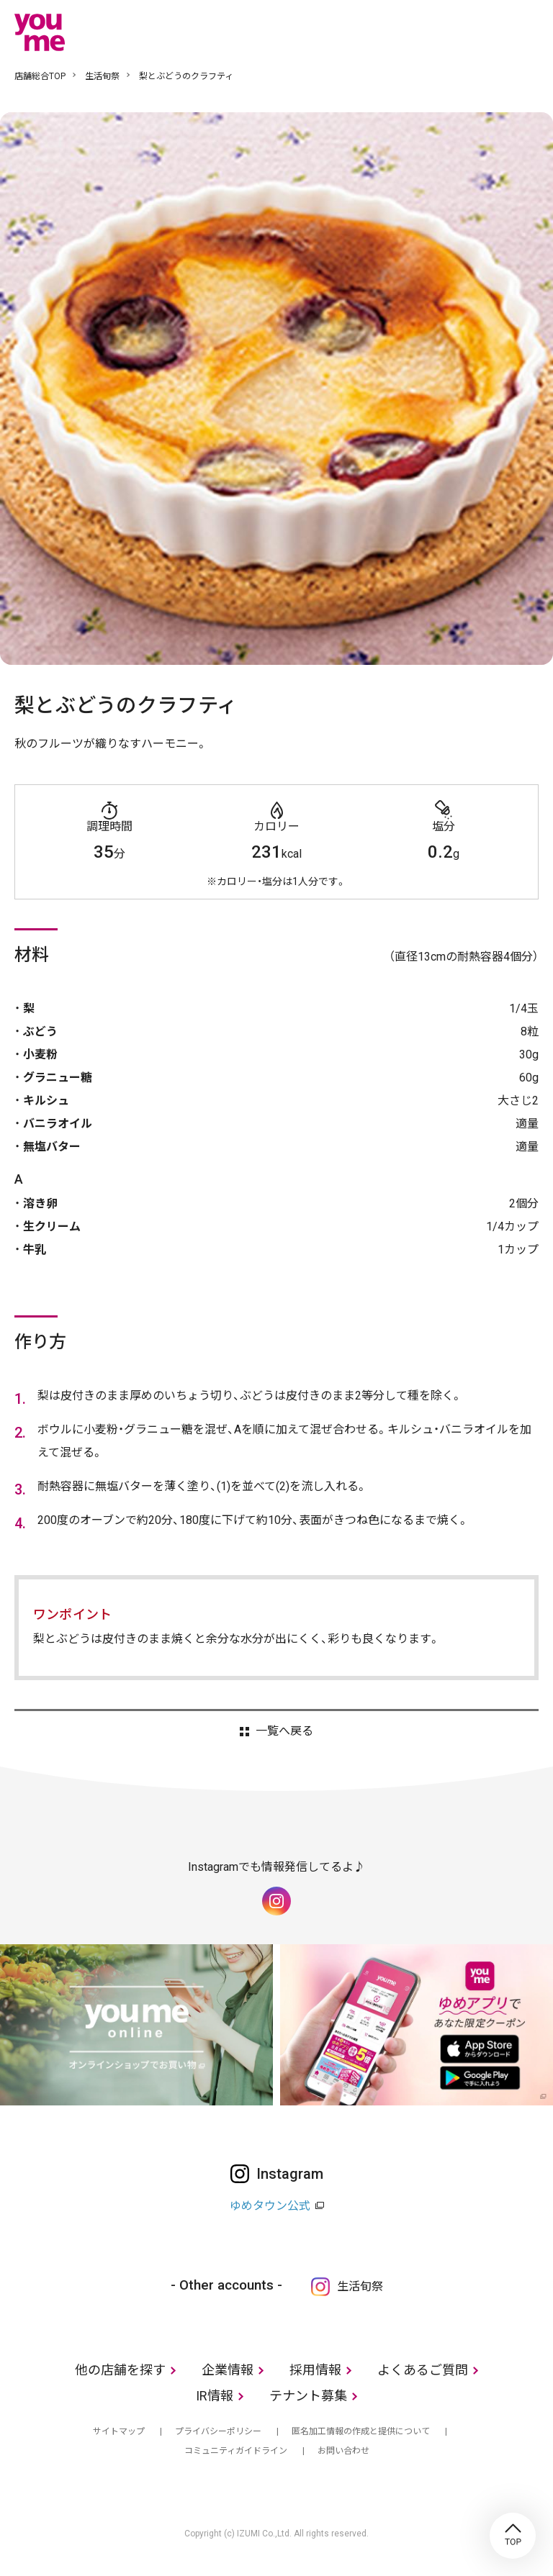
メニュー (527, 32)
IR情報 (214, 2395)
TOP (513, 2536)
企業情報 (227, 2369)
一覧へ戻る (284, 1731)
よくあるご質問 (422, 2369)
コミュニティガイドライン (235, 2451)
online (484, 32)
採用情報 (315, 2369)
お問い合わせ (343, 2451)
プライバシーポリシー (218, 2431)
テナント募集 (308, 2395)
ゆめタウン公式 (270, 2206)
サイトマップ (119, 2431)
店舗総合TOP (40, 76)
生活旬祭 (102, 76)
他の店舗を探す (120, 2369)
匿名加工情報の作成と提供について (361, 2431)
